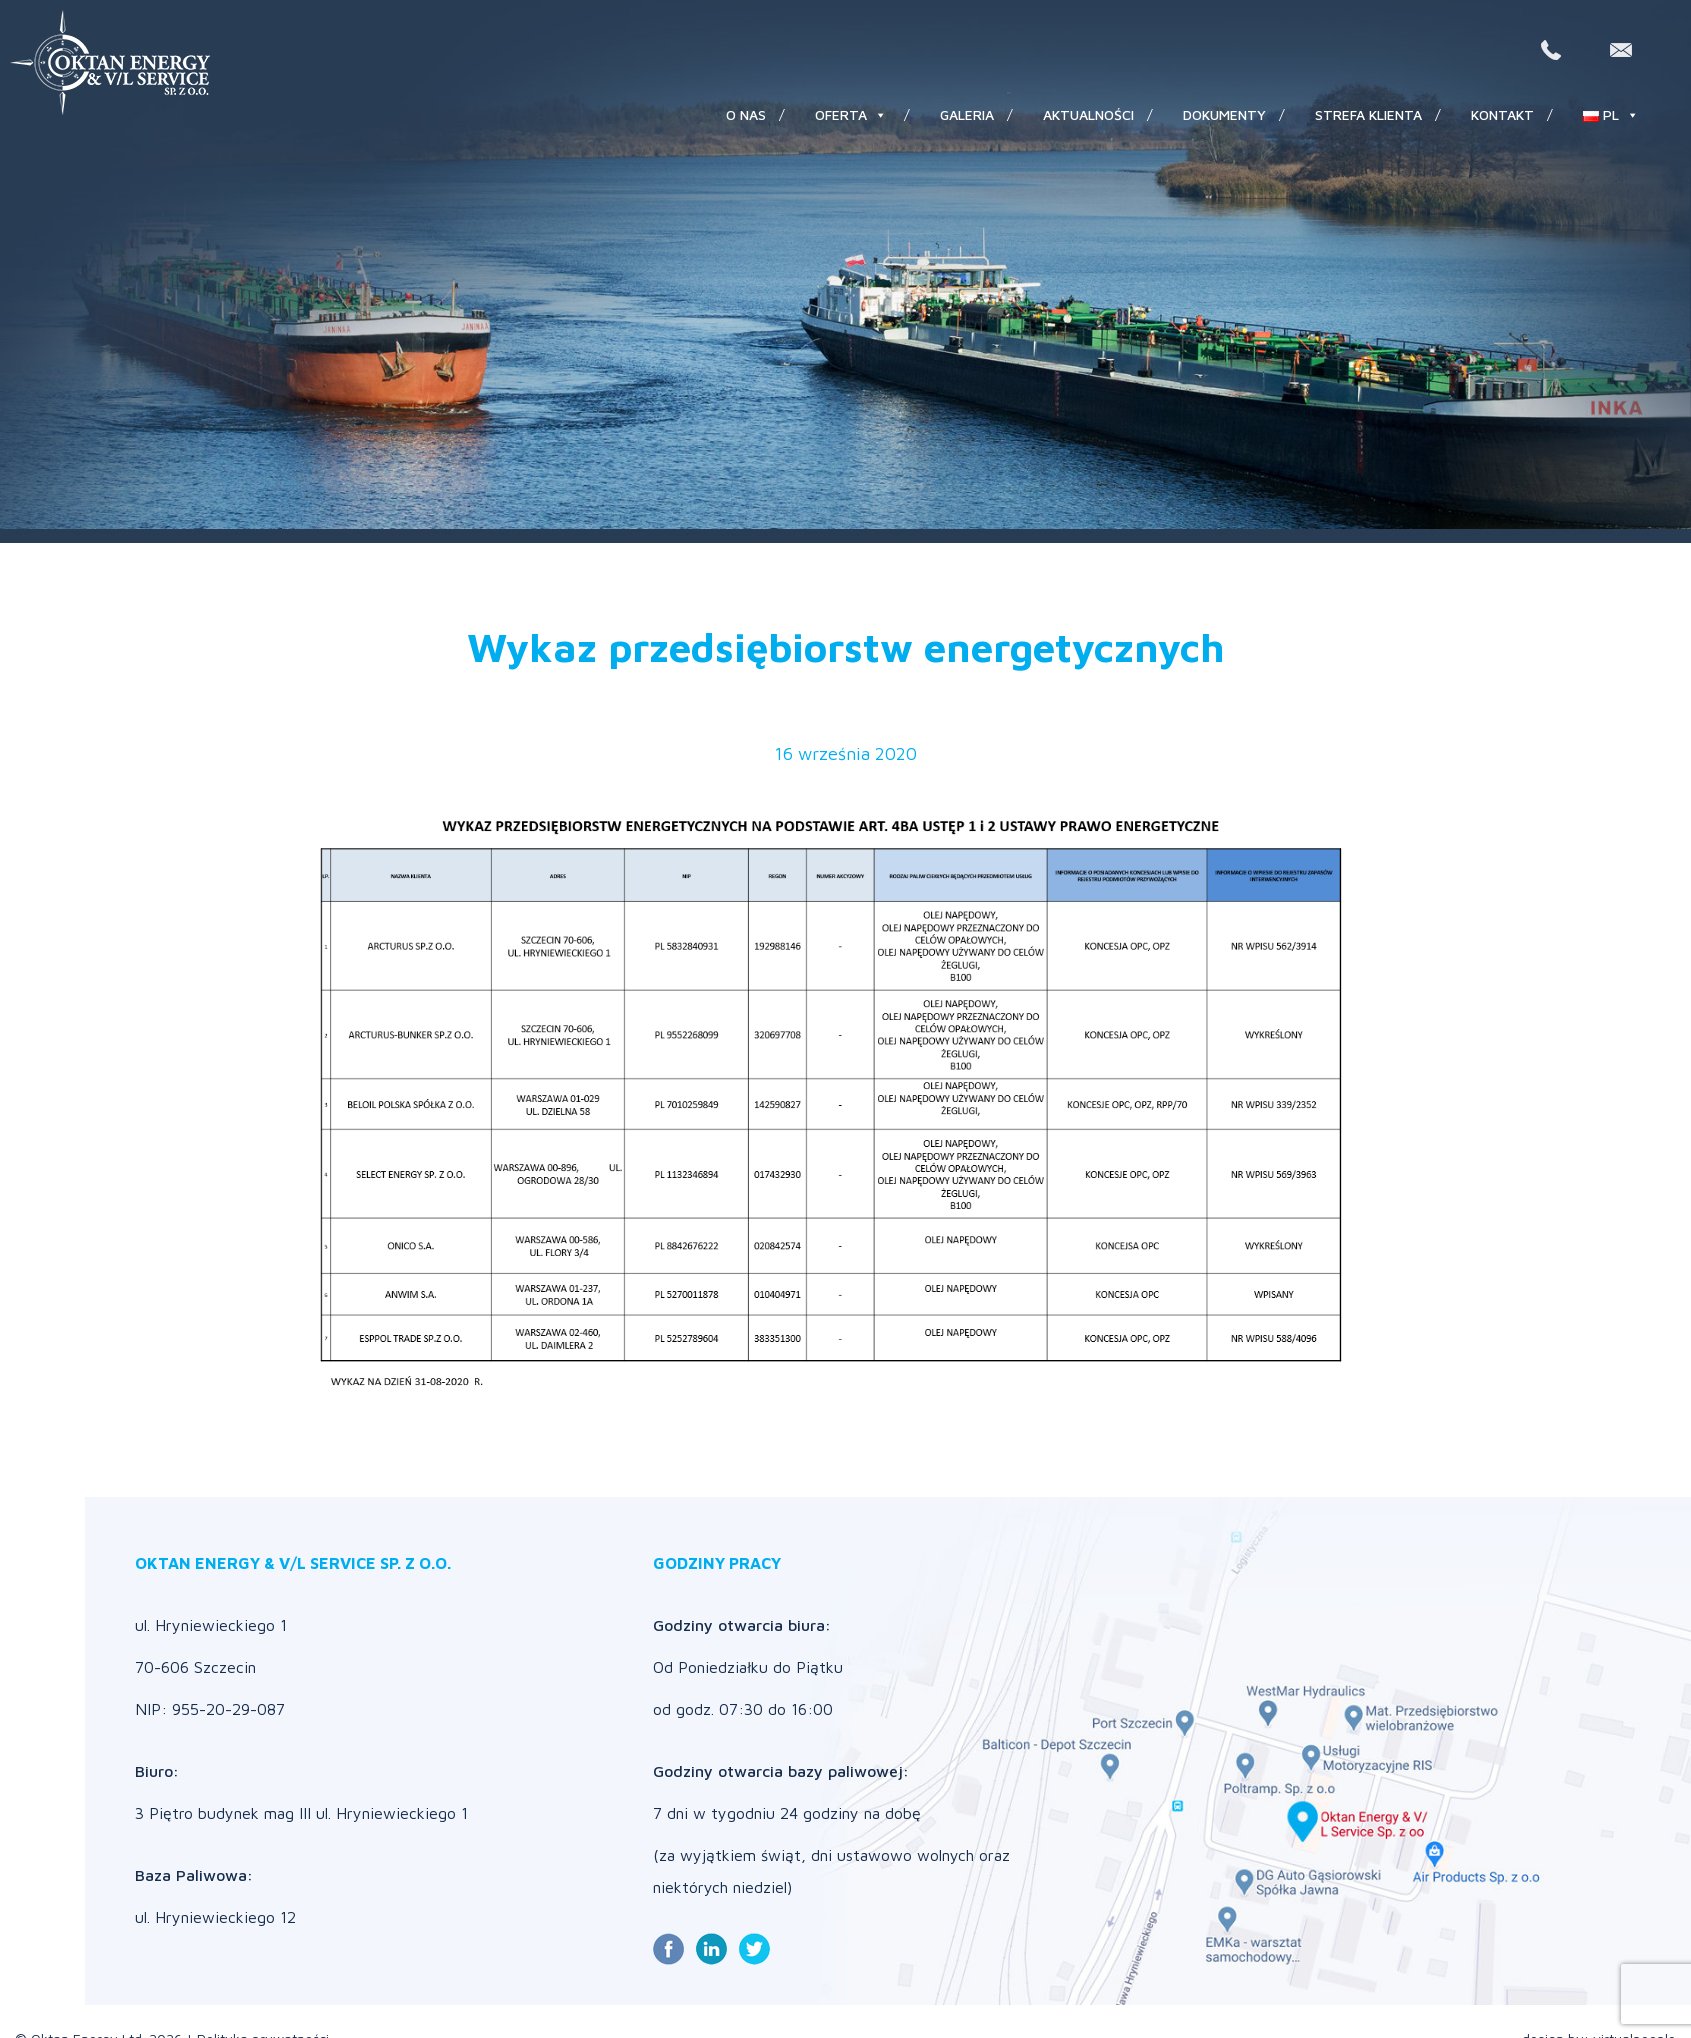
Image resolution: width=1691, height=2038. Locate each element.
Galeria (967, 114)
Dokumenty (1224, 114)
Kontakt (1502, 114)
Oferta (851, 115)
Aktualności (1088, 114)
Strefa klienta (1368, 114)
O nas (746, 114)
